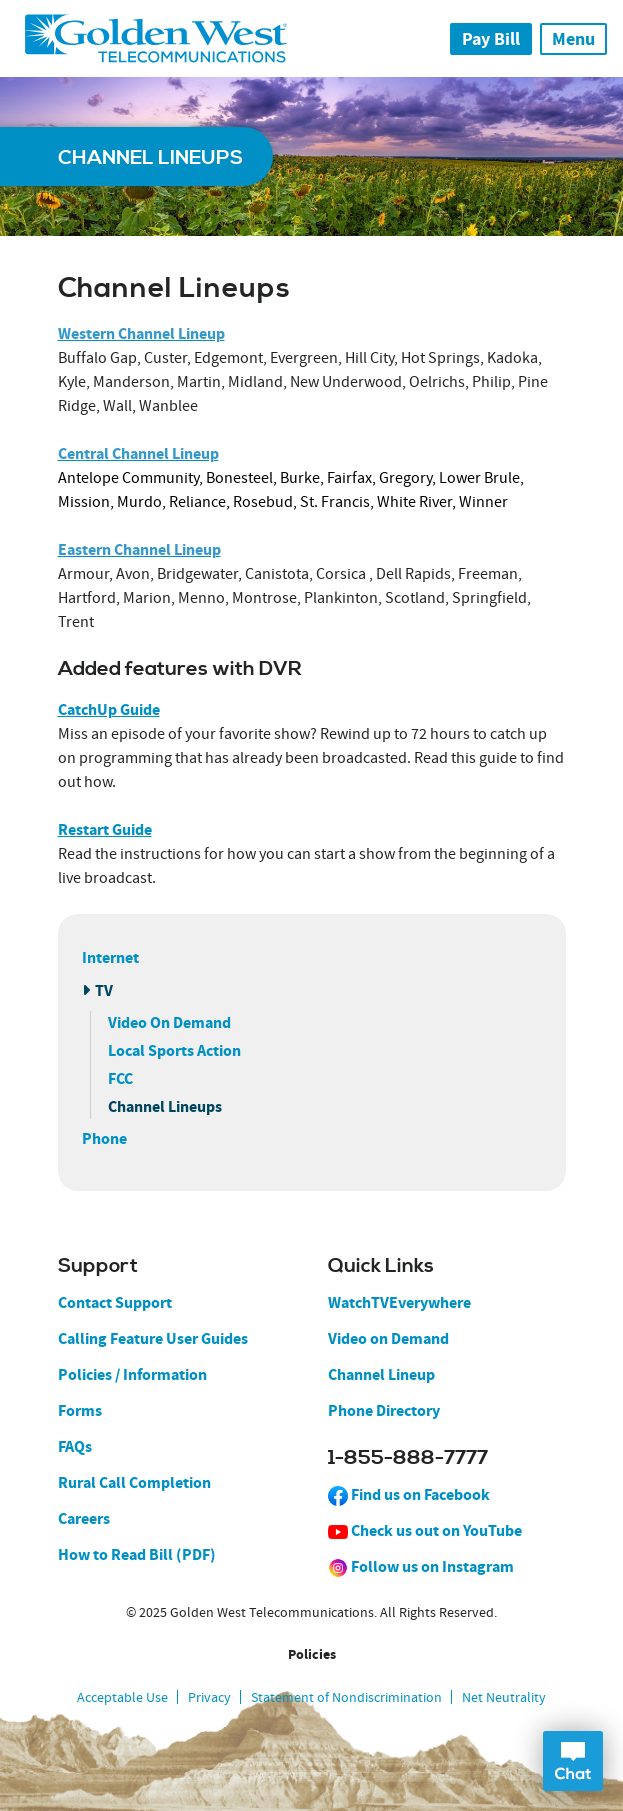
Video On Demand (169, 1022)
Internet (110, 957)
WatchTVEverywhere (399, 1302)
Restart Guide (105, 829)
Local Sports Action (174, 1050)
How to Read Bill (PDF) (137, 1554)
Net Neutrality (504, 1697)
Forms (80, 1410)
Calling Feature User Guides (153, 1338)
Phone (104, 1138)
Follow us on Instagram (421, 1566)
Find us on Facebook (409, 1494)
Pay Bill (491, 39)
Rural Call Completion (134, 1482)
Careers (84, 1518)
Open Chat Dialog (573, 1761)
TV (104, 990)
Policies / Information (132, 1374)
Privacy (209, 1697)
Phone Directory (384, 1410)
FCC (120, 1078)
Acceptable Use (122, 1697)
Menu (573, 39)
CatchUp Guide (109, 709)
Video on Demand (388, 1338)
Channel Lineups (165, 1106)
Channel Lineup (381, 1374)
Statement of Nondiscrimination (346, 1697)
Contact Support (115, 1302)
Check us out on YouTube (425, 1530)
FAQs (75, 1446)
